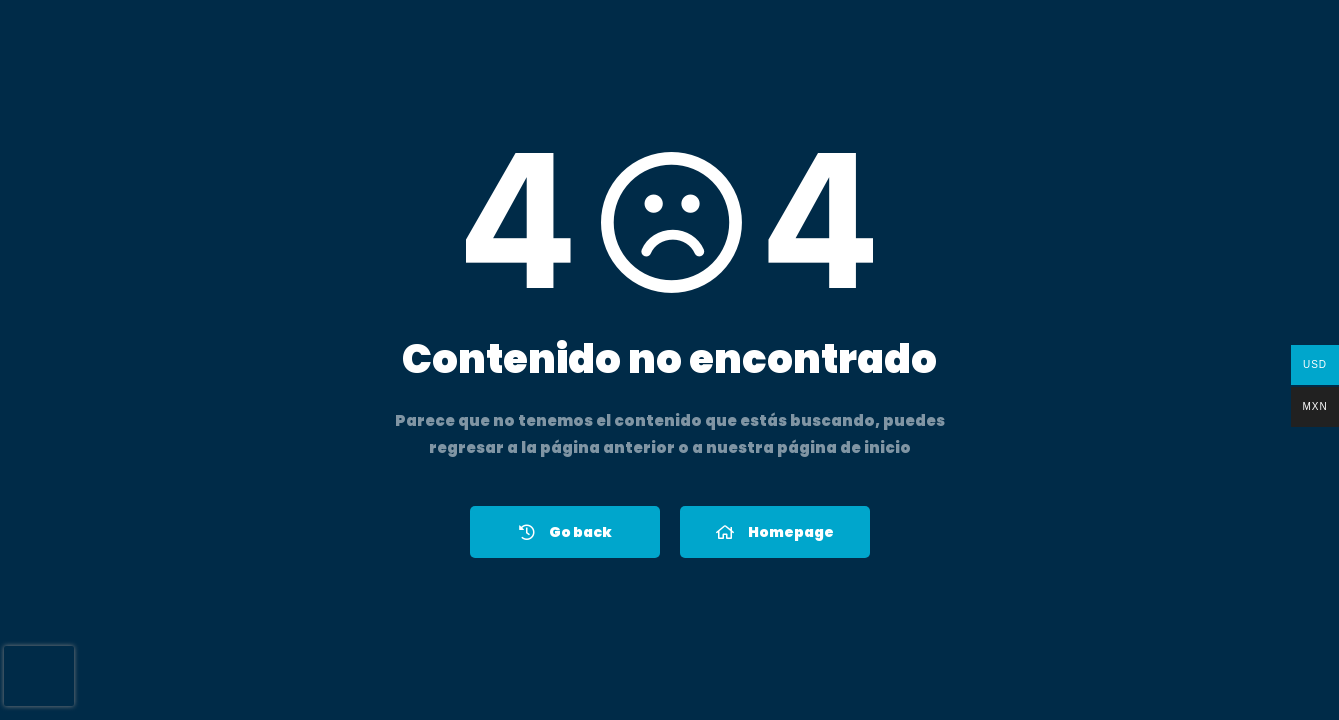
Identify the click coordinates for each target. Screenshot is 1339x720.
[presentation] (39, 676)
